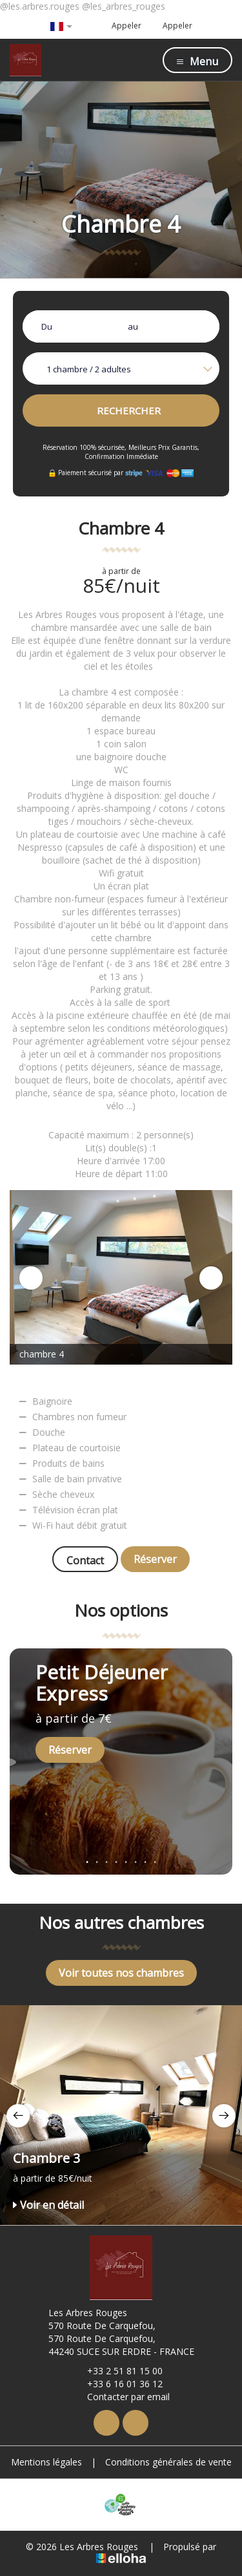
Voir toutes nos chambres (121, 1973)
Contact (85, 1560)
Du (46, 326)
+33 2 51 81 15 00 (117, 2371)
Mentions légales (46, 2462)
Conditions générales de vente (168, 2462)
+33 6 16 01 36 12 (117, 2384)
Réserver (155, 1559)
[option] (121, 1277)
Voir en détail (48, 2205)
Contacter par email (121, 2396)
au (133, 326)
